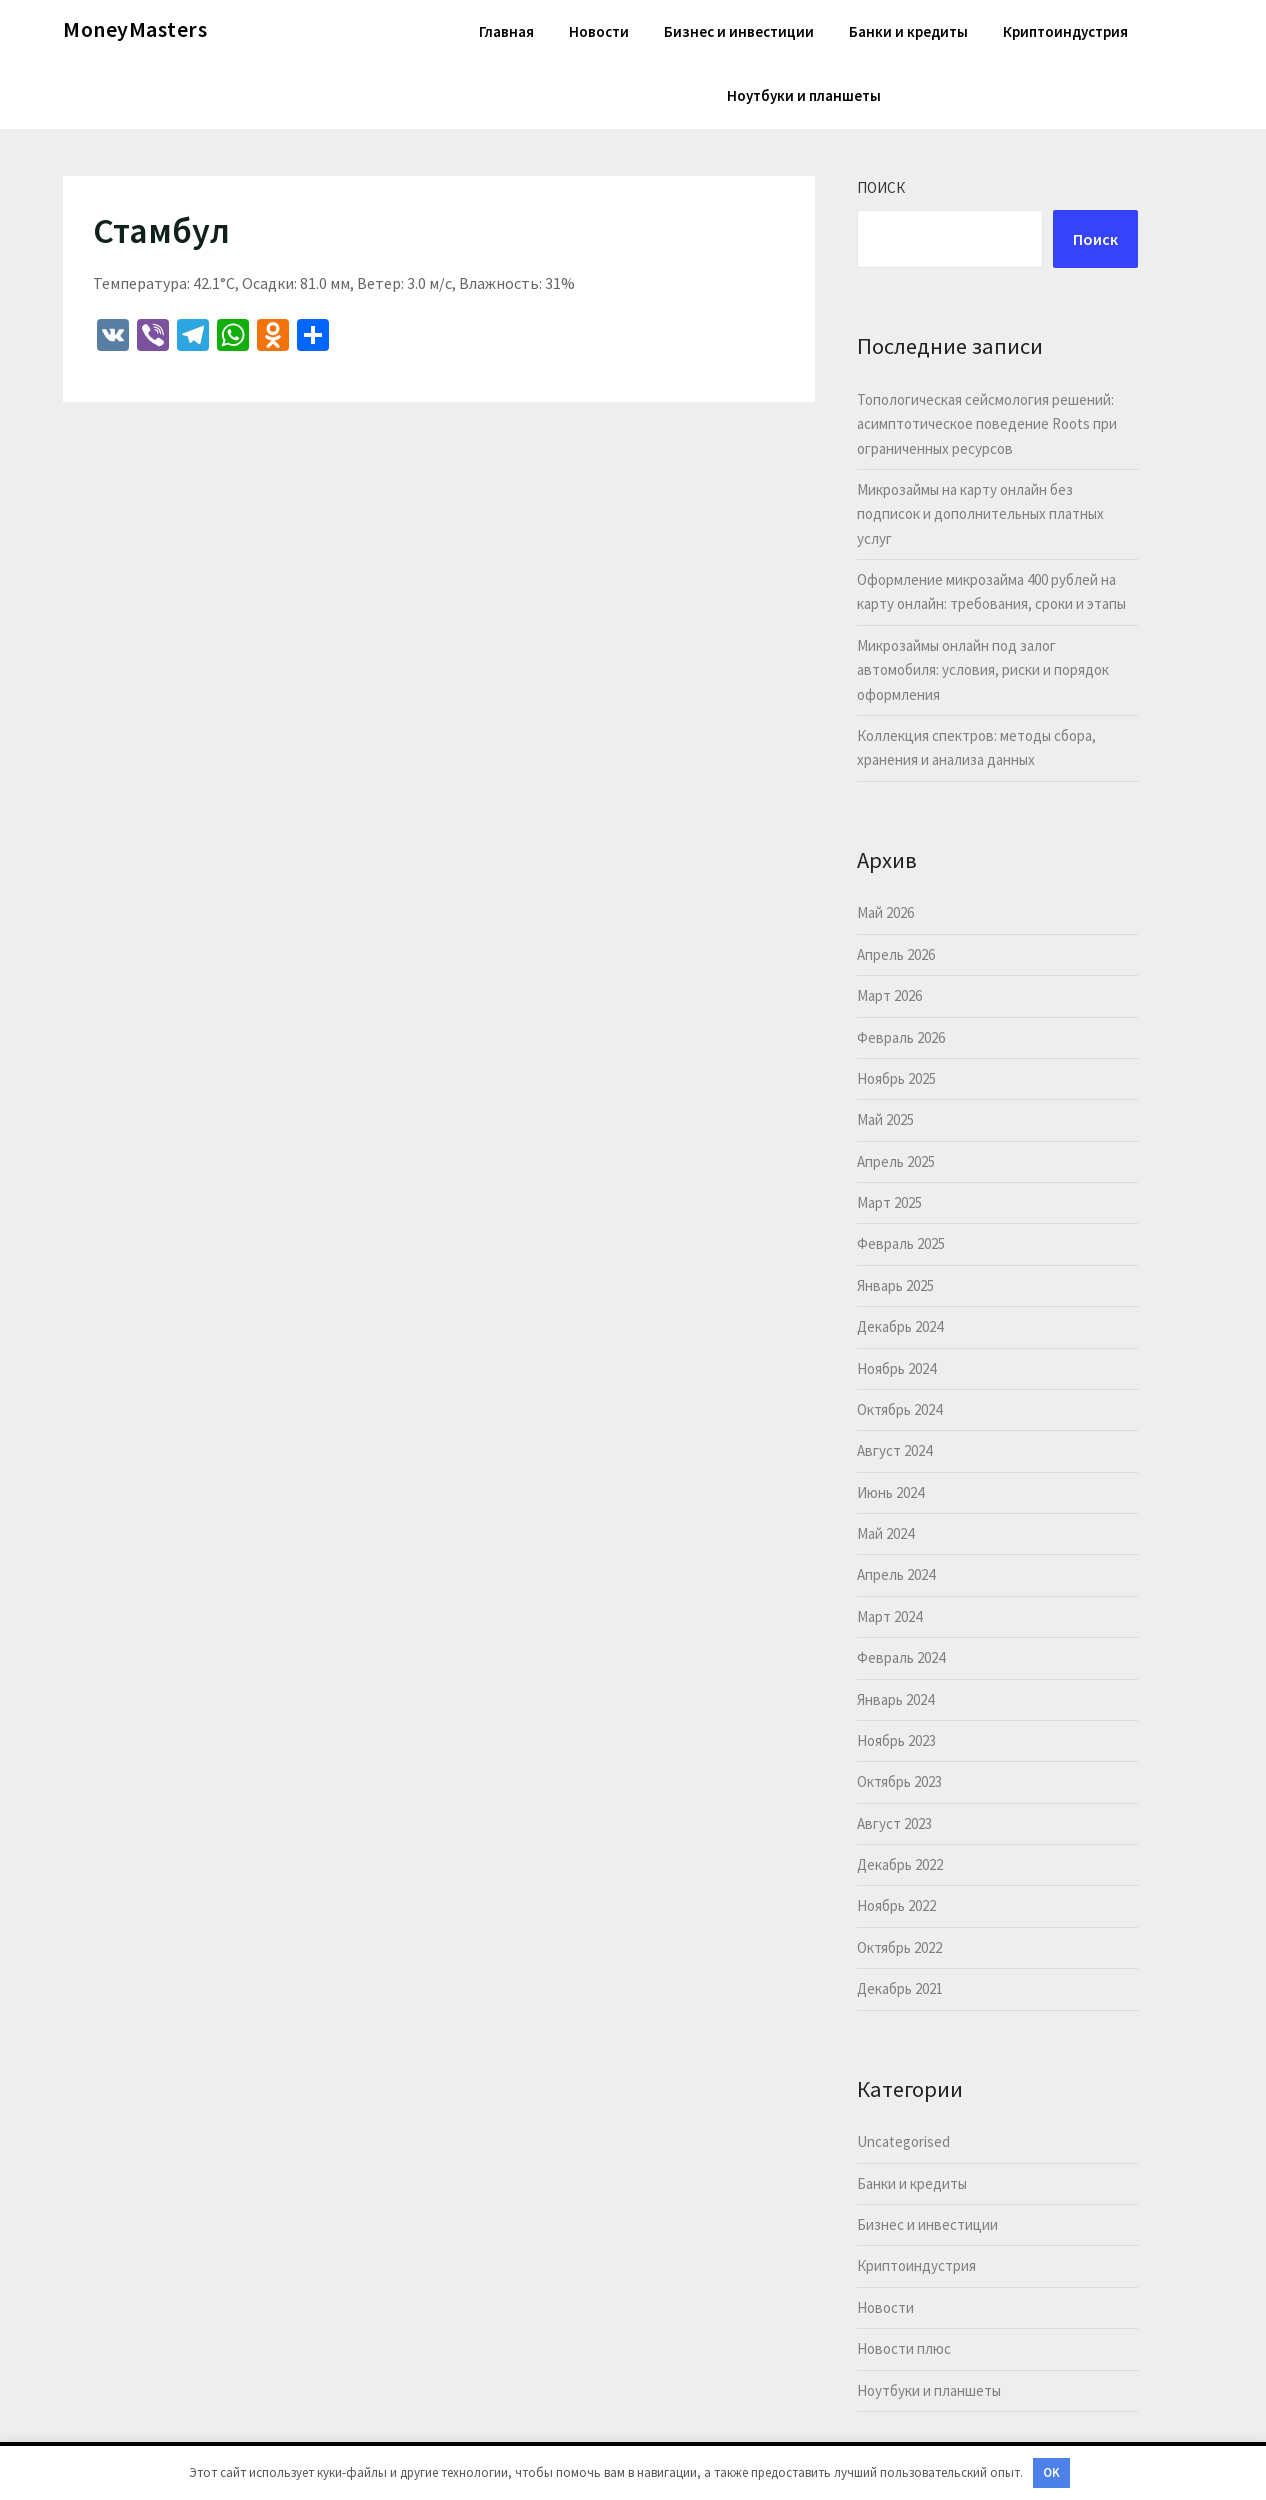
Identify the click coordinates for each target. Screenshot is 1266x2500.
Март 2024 (889, 1616)
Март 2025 (889, 1202)
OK (1051, 2472)
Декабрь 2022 (900, 1864)
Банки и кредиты (908, 31)
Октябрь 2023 (899, 1781)
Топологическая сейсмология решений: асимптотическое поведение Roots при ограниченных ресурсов (987, 424)
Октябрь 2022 (899, 1947)
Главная (506, 31)
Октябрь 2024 (899, 1409)
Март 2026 (889, 995)
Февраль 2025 (901, 1243)
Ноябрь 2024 (896, 1368)
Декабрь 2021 (900, 1988)
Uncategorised (903, 2141)
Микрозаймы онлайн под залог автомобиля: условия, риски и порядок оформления (983, 670)
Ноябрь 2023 (896, 1740)
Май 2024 (885, 1533)
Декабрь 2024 (900, 1326)
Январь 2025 (895, 1285)
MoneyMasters (135, 29)
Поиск (881, 187)
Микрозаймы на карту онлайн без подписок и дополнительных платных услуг (980, 514)
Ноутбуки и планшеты (804, 95)
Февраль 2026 (901, 1037)
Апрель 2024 (896, 1574)
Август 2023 (894, 1823)
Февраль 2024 (901, 1657)
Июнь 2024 (890, 1492)
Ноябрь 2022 (896, 1905)
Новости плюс (904, 2348)
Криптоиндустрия (1065, 31)
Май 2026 (885, 912)
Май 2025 (885, 1119)
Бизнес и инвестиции (739, 31)
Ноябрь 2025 (896, 1078)
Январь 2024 (895, 1699)
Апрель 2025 (896, 1161)
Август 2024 (894, 1450)
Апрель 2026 (896, 954)
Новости (599, 31)
